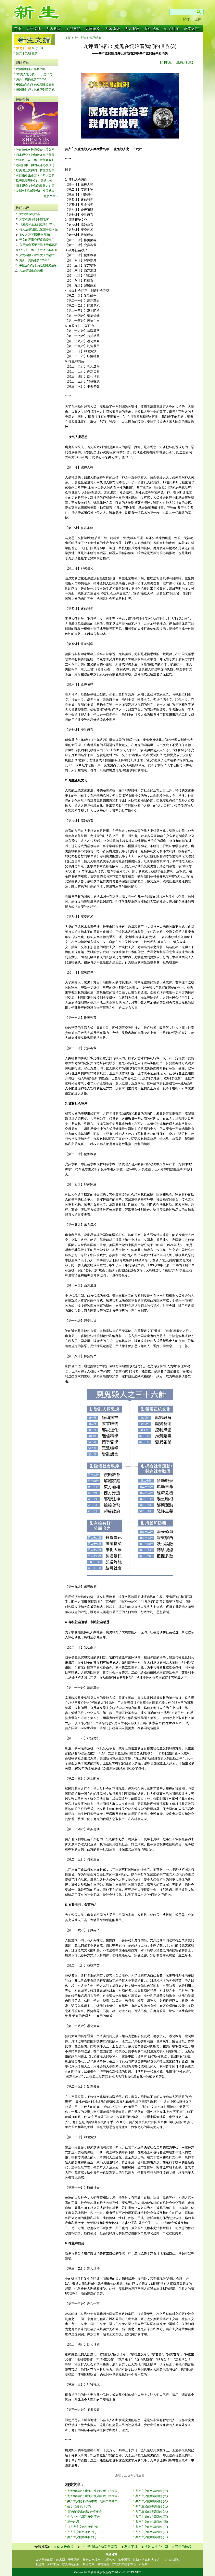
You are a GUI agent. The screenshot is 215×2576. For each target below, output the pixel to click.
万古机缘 (53, 29)
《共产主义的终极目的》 (83, 2526)
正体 (198, 19)
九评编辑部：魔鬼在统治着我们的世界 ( (93, 2496)
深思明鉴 (95, 37)
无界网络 (74, 2559)
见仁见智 (152, 29)
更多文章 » (51, 196)
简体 (186, 19)
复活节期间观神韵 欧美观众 (35, 190)
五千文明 (33, 29)
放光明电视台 (71, 2564)
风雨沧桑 (92, 29)
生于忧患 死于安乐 (79, 2506)
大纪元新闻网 (44, 2559)
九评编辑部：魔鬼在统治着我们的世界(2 (93, 2491)
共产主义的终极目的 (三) (151, 2526)
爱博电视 (103, 2564)
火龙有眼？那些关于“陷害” (36, 255)
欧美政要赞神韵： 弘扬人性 (34, 180)
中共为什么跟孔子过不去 (83, 2516)
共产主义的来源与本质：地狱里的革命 (92, 2501)
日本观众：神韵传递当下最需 (35, 154)
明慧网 (39, 2564)
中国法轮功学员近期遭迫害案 (35, 84)
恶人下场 (131, 2547)
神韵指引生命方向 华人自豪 (35, 175)
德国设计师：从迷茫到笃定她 (35, 89)
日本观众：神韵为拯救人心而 (35, 185)
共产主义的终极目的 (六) (151, 2511)
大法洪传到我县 (29, 214)
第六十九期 (24, 53)
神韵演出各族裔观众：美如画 (35, 149)
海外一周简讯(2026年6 (31, 79)
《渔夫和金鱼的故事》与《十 (38, 224)
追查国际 (124, 2559)
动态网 (60, 2559)
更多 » (36, 53)
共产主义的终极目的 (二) (151, 2532)
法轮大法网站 (171, 2559)
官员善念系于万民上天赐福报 (38, 244)
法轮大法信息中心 (124, 2564)
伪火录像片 (65, 2547)
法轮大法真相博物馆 (146, 2559)
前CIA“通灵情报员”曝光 (34, 234)
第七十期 (38, 48)
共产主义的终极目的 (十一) (85, 2537)
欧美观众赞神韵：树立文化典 (35, 170)
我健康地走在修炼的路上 (32, 69)
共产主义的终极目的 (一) (151, 2537)
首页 (18, 29)
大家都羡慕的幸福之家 (34, 219)
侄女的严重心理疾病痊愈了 (37, 239)
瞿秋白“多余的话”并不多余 (84, 2511)
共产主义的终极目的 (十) (151, 2491)
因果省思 (132, 29)
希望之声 (89, 2564)
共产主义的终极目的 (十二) (85, 2532)
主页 (68, 37)
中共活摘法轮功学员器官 (99, 2547)
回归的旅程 (183, 2547)
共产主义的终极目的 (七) (151, 2506)
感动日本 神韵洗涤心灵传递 (35, 165)
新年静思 (73, 2521)
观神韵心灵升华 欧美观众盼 (35, 160)
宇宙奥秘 (73, 29)
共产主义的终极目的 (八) (151, 2501)
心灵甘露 (171, 29)
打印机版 (166, 62)
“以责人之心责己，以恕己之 (34, 74)
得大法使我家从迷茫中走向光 (38, 229)
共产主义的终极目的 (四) (151, 2521)
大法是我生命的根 (31, 270)
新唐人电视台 (91, 2559)
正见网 (143, 2564)
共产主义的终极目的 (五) (151, 2516)
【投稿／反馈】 (184, 62)
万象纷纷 (112, 29)
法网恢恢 (109, 2559)
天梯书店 (53, 2564)
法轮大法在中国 (156, 2547)
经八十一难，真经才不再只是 (38, 250)
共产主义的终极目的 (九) (151, 2496)
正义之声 (191, 29)
